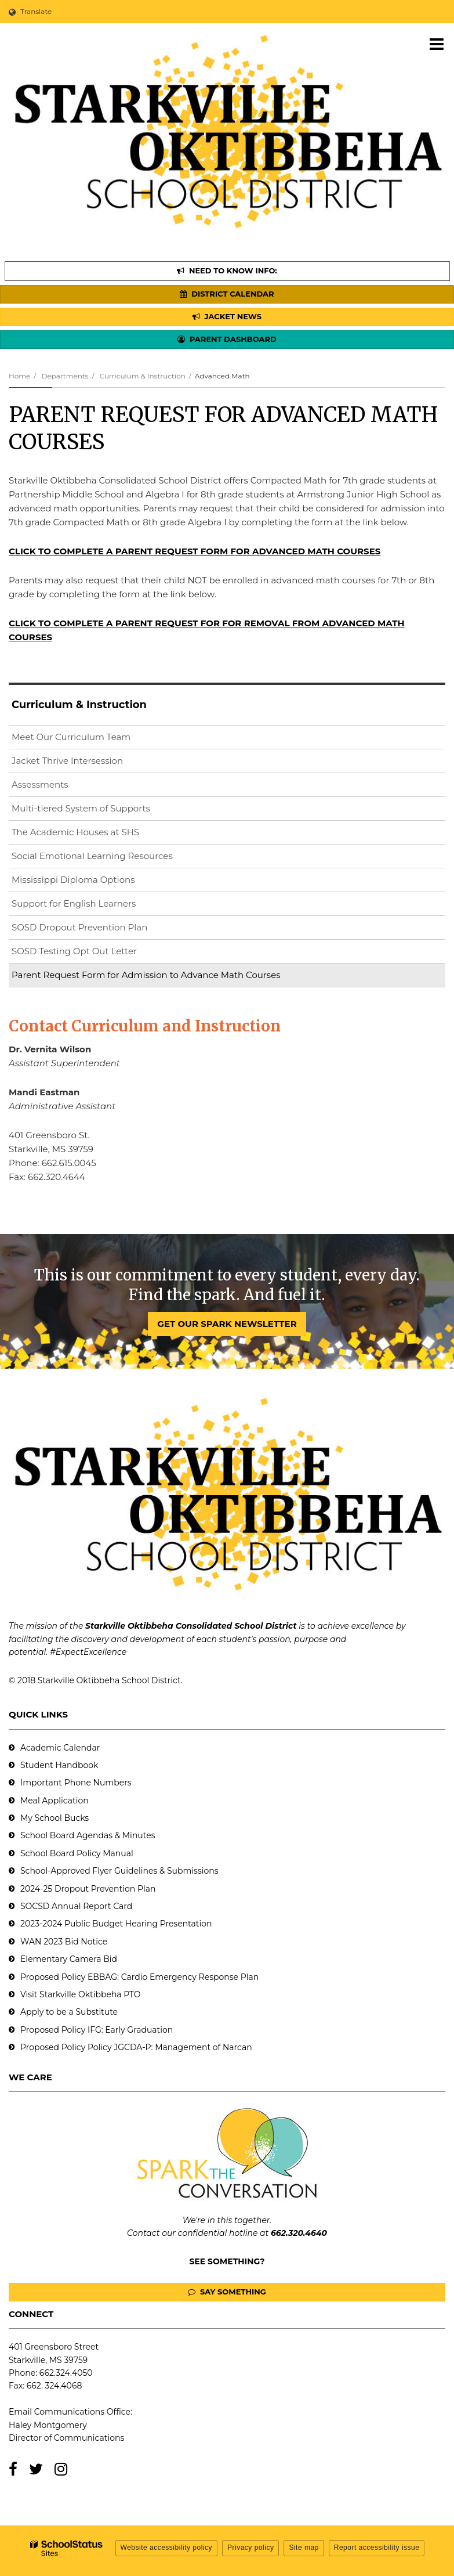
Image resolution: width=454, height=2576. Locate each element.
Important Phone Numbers (76, 1782)
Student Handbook (59, 1765)
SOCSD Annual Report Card (76, 1906)
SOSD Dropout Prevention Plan (98, 929)
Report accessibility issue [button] (377, 2547)
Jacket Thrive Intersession (67, 760)
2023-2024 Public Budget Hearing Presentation (116, 1923)
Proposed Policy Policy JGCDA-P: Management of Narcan (136, 2047)
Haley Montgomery (48, 2425)
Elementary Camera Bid (68, 1959)
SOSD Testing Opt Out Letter (93, 953)
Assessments (40, 784)
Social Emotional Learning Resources (92, 855)
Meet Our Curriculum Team (71, 736)
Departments (64, 375)
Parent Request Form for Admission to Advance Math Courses (146, 974)
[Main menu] (436, 43)
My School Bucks (54, 1818)
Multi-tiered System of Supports (81, 808)
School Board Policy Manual (76, 1853)
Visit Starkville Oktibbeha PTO (80, 1994)
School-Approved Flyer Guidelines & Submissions (119, 1871)
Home (19, 375)
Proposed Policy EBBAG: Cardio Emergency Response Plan (139, 1977)
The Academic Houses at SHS (75, 832)
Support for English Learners (92, 905)
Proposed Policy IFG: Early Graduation (96, 2030)
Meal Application (54, 1800)
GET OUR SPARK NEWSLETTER (226, 1323)
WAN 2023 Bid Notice (63, 1941)
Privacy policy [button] (250, 2547)
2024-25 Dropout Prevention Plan (87, 1889)
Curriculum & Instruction (143, 375)
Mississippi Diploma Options (73, 879)
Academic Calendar (60, 1747)
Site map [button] (303, 2547)
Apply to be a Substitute (69, 2012)
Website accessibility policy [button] (167, 2547)
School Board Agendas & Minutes (87, 1835)
